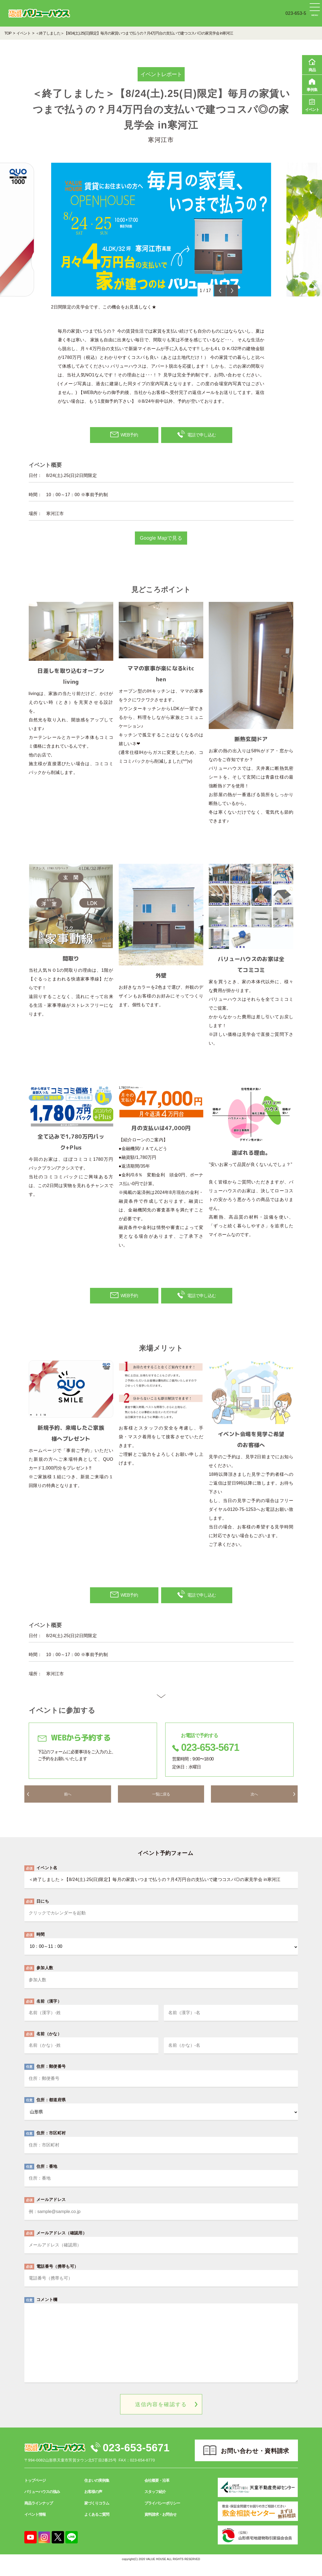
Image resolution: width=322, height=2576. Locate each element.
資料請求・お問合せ (160, 2526)
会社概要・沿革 (156, 2492)
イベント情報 (35, 2526)
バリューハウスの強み (42, 2503)
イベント (312, 104)
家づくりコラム (96, 2515)
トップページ (35, 2492)
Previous (220, 290)
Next (232, 290)
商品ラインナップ (38, 2515)
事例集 (312, 84)
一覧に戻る (161, 1804)
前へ (67, 1804)
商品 (312, 64)
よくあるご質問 (96, 2526)
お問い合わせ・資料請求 (255, 2462)
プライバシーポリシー (162, 2515)
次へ (254, 1804)
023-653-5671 (142, 2459)
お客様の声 (93, 2503)
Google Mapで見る (161, 545)
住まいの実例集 (96, 2492)
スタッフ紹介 (155, 2503)
